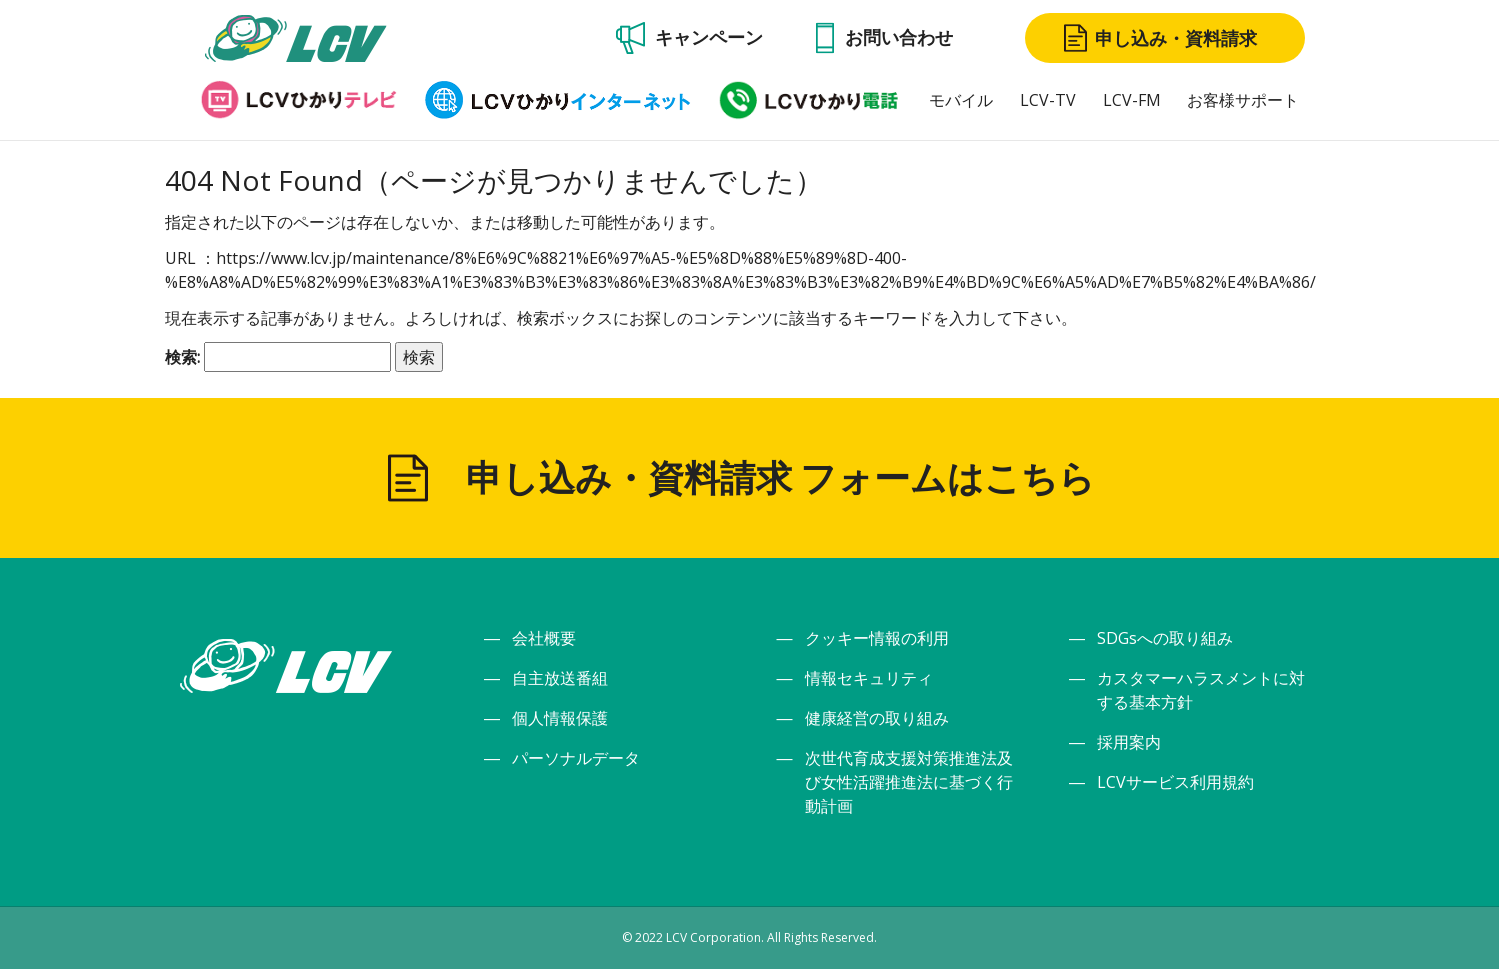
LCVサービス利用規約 (1175, 782)
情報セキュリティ (869, 678)
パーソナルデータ (576, 758)
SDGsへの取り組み (1165, 638)
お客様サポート (1243, 100)
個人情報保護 (560, 718)
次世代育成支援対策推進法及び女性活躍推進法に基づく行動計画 (909, 782)
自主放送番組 (560, 678)
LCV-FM (1132, 100)
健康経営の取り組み (877, 718)
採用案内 (1129, 742)
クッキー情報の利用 (877, 638)
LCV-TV (1048, 100)
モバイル (961, 100)
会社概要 (544, 638)
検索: (182, 357)
